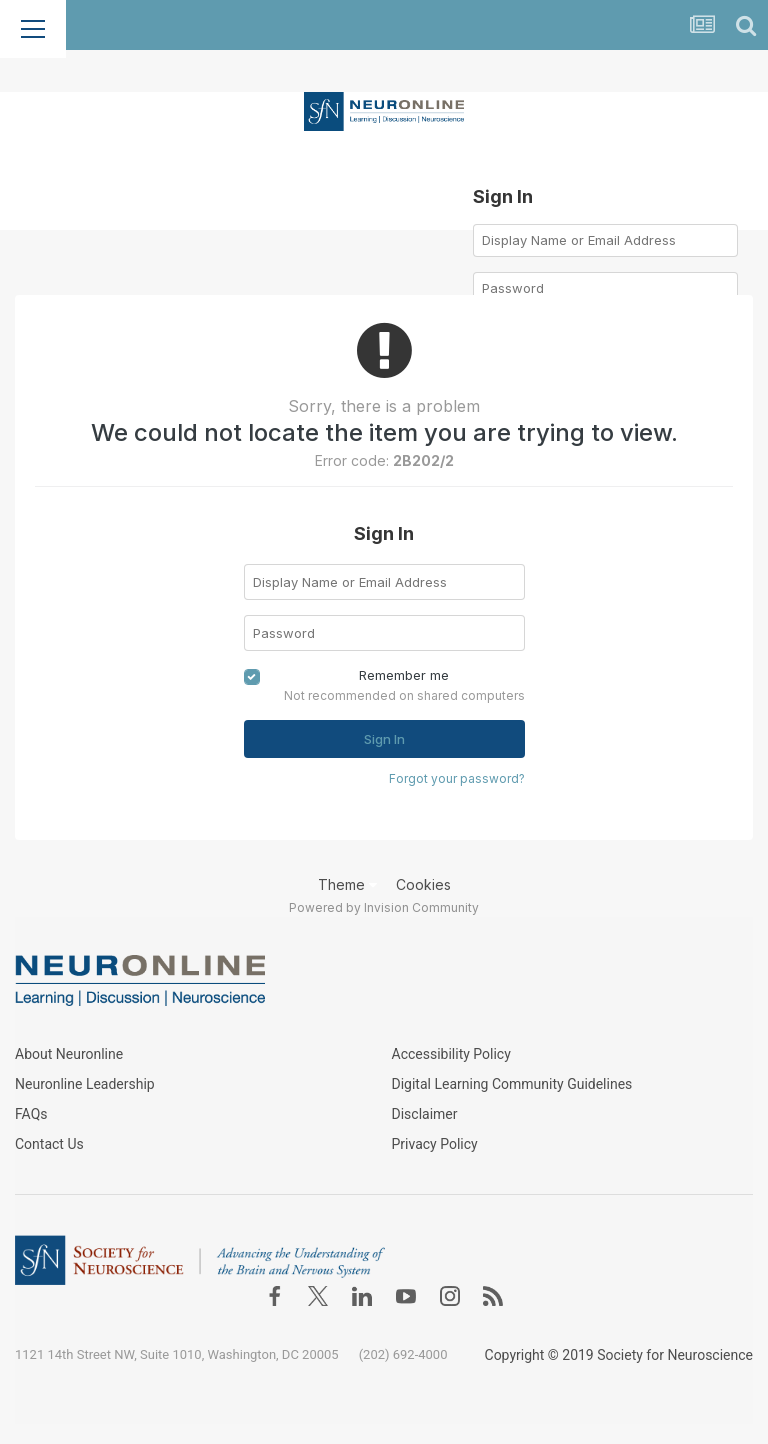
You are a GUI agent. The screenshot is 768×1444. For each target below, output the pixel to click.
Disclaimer (425, 1114)
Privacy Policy (435, 1144)
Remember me (404, 675)
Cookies (423, 884)
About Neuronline (69, 1054)
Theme (347, 884)
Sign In (384, 739)
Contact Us (49, 1144)
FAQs (31, 1114)
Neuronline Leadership (85, 1084)
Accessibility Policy (451, 1054)
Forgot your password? (457, 778)
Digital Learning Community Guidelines (512, 1084)
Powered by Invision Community (384, 907)
